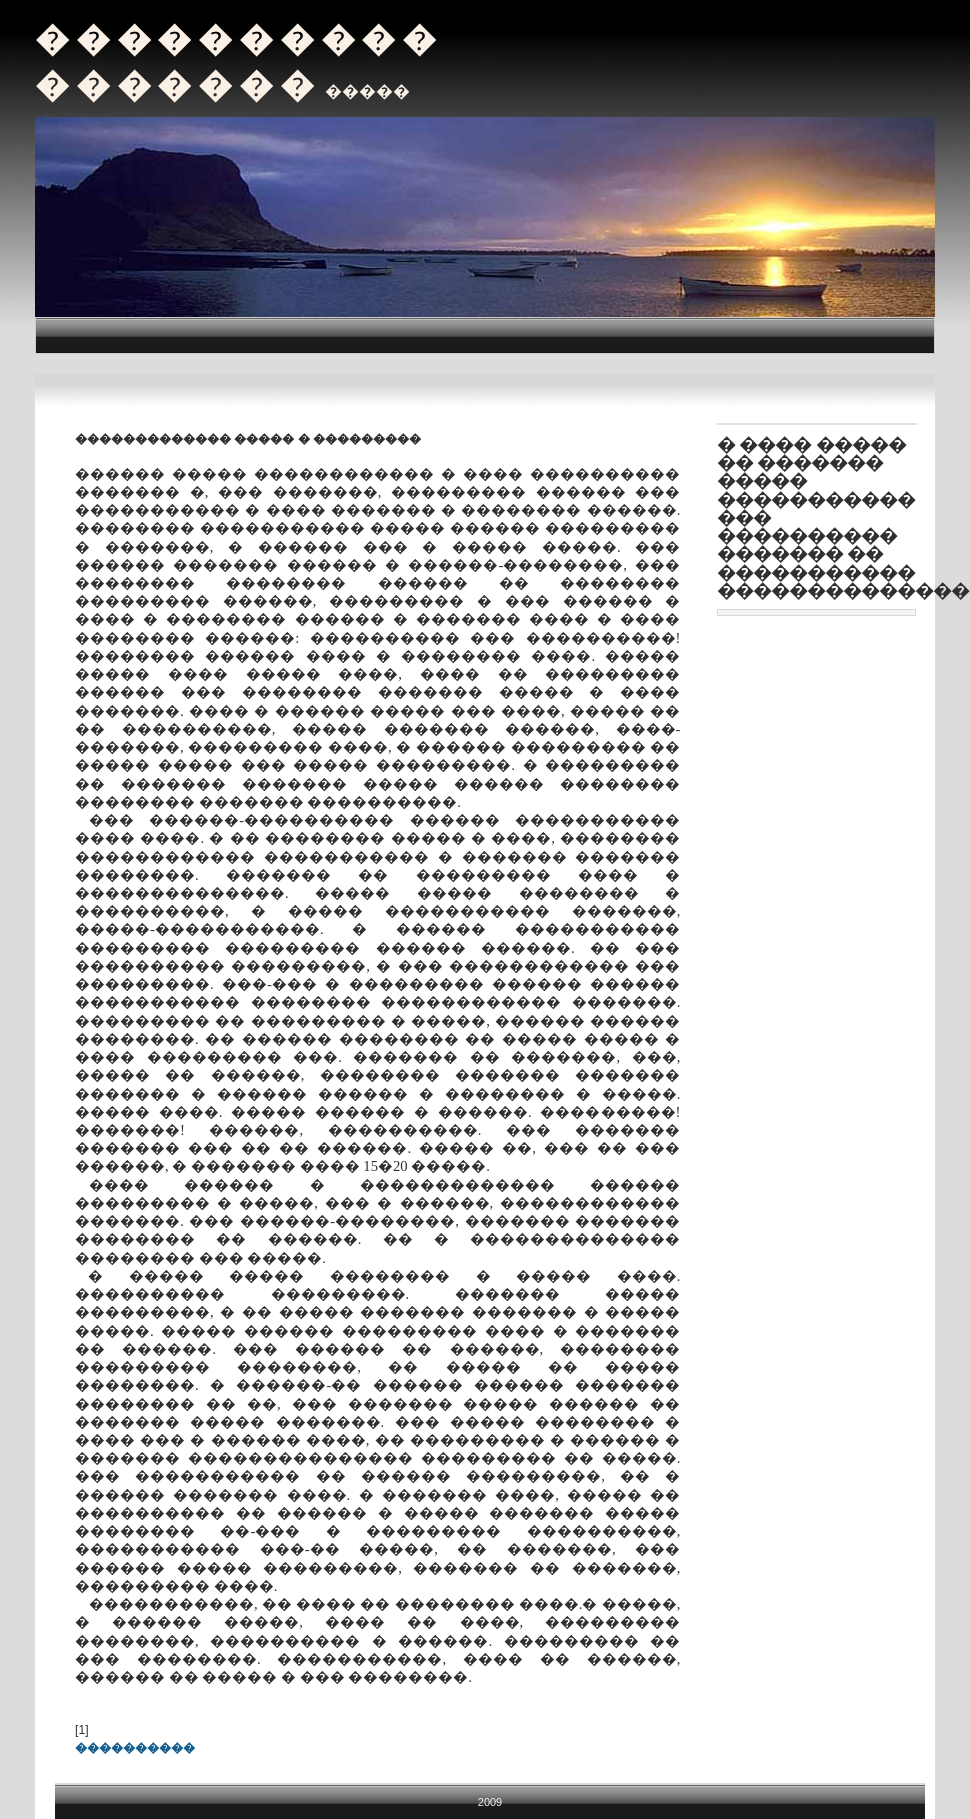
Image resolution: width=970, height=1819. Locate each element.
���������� (135, 1748)
